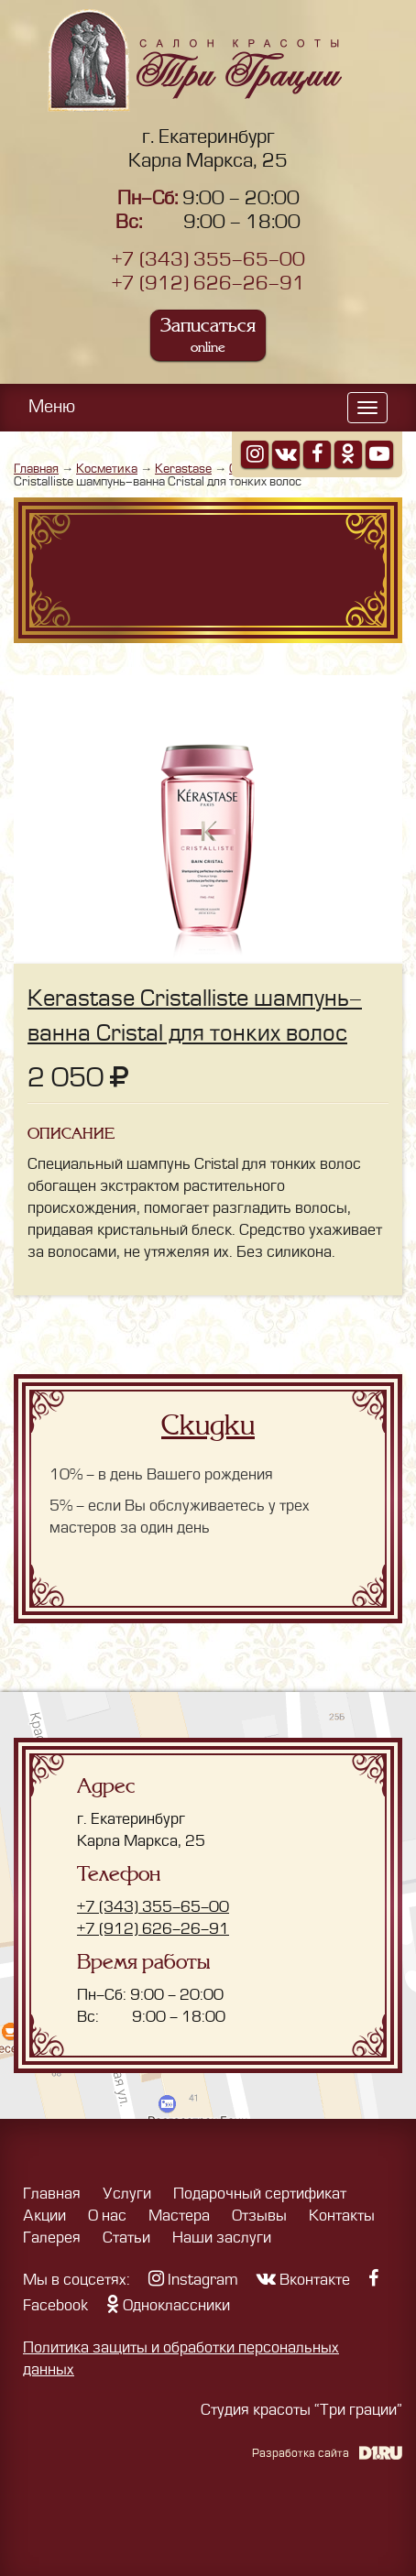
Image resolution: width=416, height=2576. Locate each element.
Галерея (52, 2238)
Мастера (179, 2216)
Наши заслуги (221, 2238)
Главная (36, 468)
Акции (44, 2216)
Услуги (127, 2194)
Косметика (106, 468)
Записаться (208, 334)
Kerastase (183, 468)
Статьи (126, 2238)
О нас (107, 2216)
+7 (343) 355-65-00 (208, 259)
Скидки (208, 1425)
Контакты (342, 2216)
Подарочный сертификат (259, 2194)
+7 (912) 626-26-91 (208, 283)
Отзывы (259, 2216)
